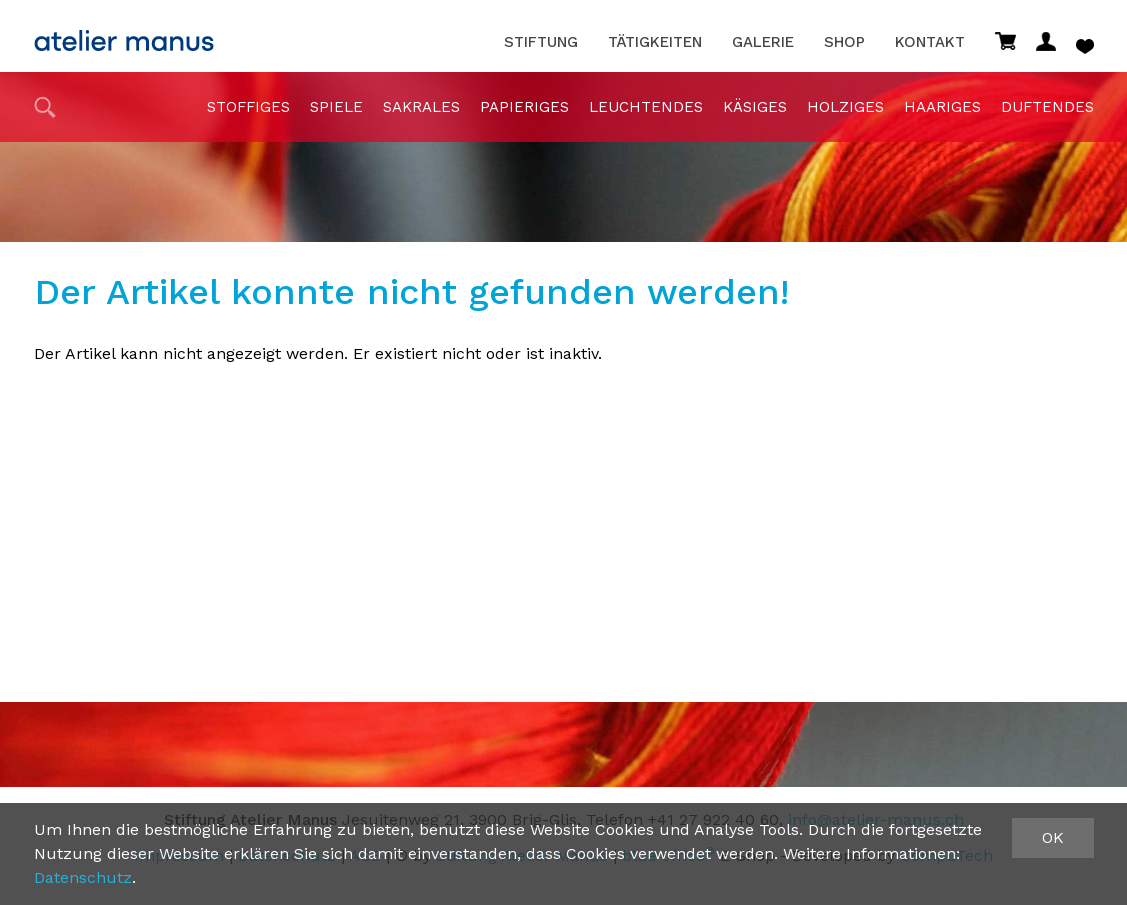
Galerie (763, 42)
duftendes (1047, 107)
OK (1053, 837)
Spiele (336, 107)
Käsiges (755, 107)
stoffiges (248, 107)
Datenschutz (83, 877)
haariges (942, 107)
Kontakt (930, 42)
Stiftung (541, 42)
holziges (845, 107)
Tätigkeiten (655, 42)
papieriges (524, 107)
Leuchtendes (646, 107)
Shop (844, 42)
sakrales (421, 107)
